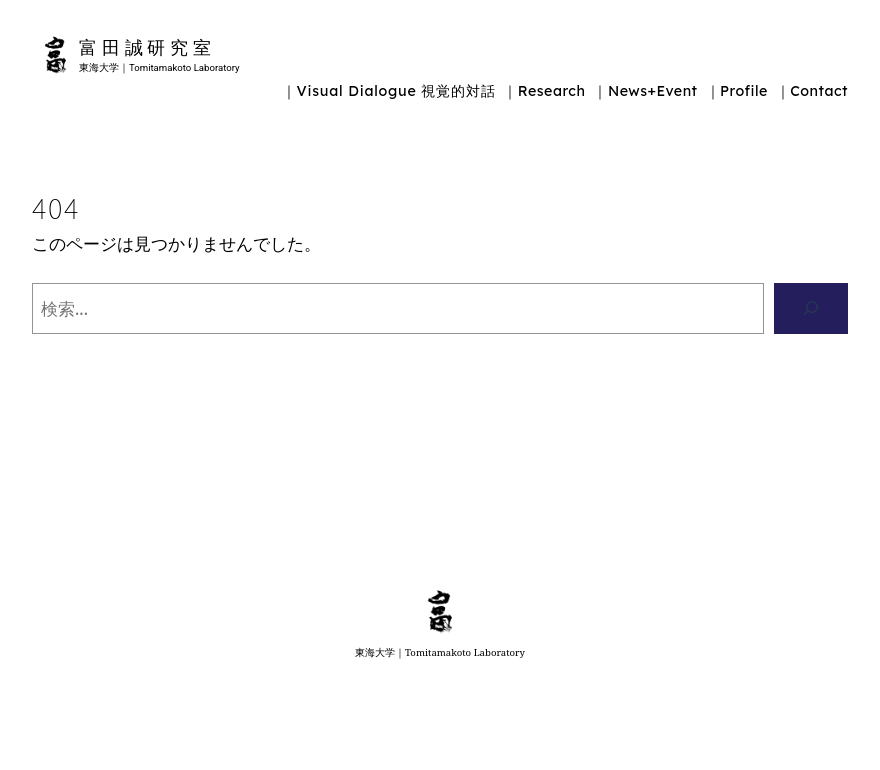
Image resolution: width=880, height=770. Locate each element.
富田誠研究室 (147, 47)
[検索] (811, 308)
